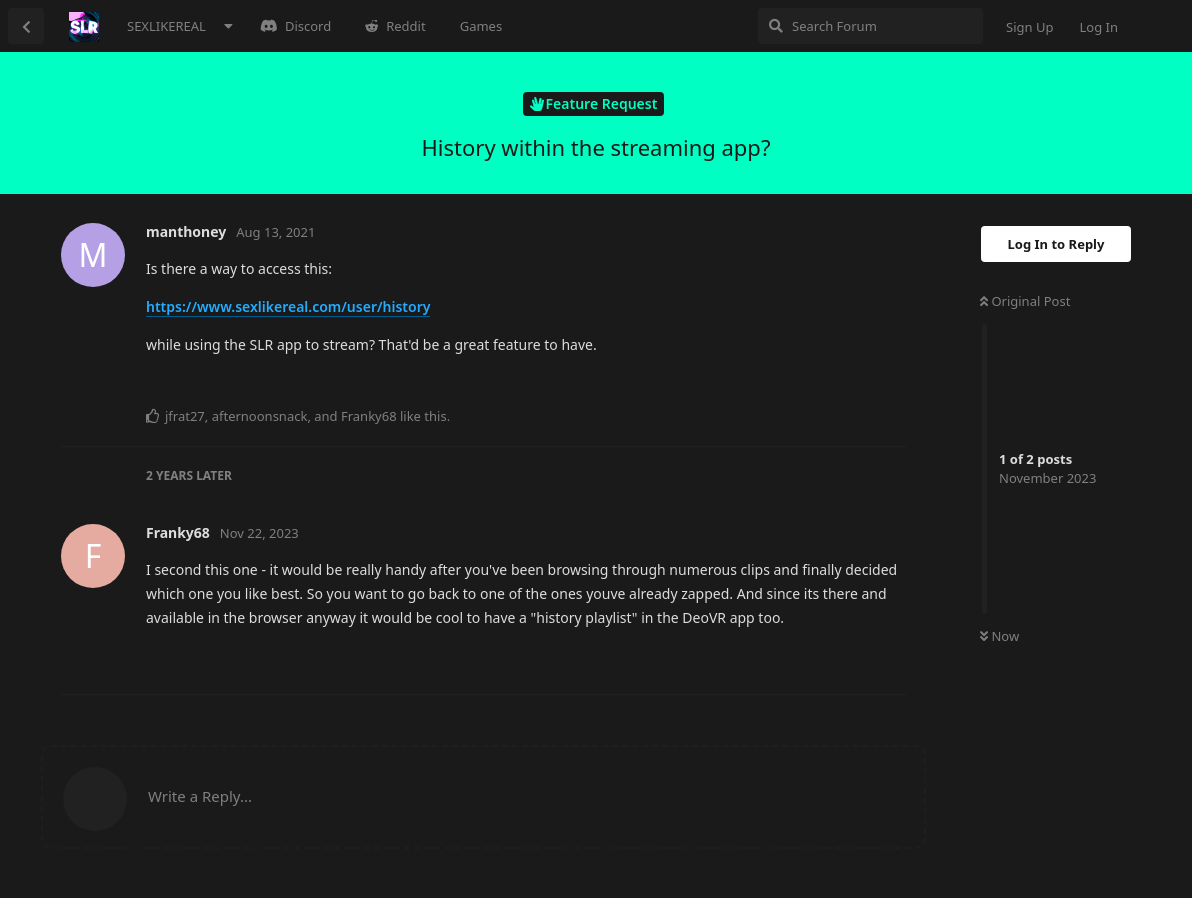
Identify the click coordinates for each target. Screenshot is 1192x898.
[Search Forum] (870, 26)
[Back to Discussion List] (26, 26)
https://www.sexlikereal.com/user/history (288, 306)
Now (999, 636)
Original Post (1025, 301)
